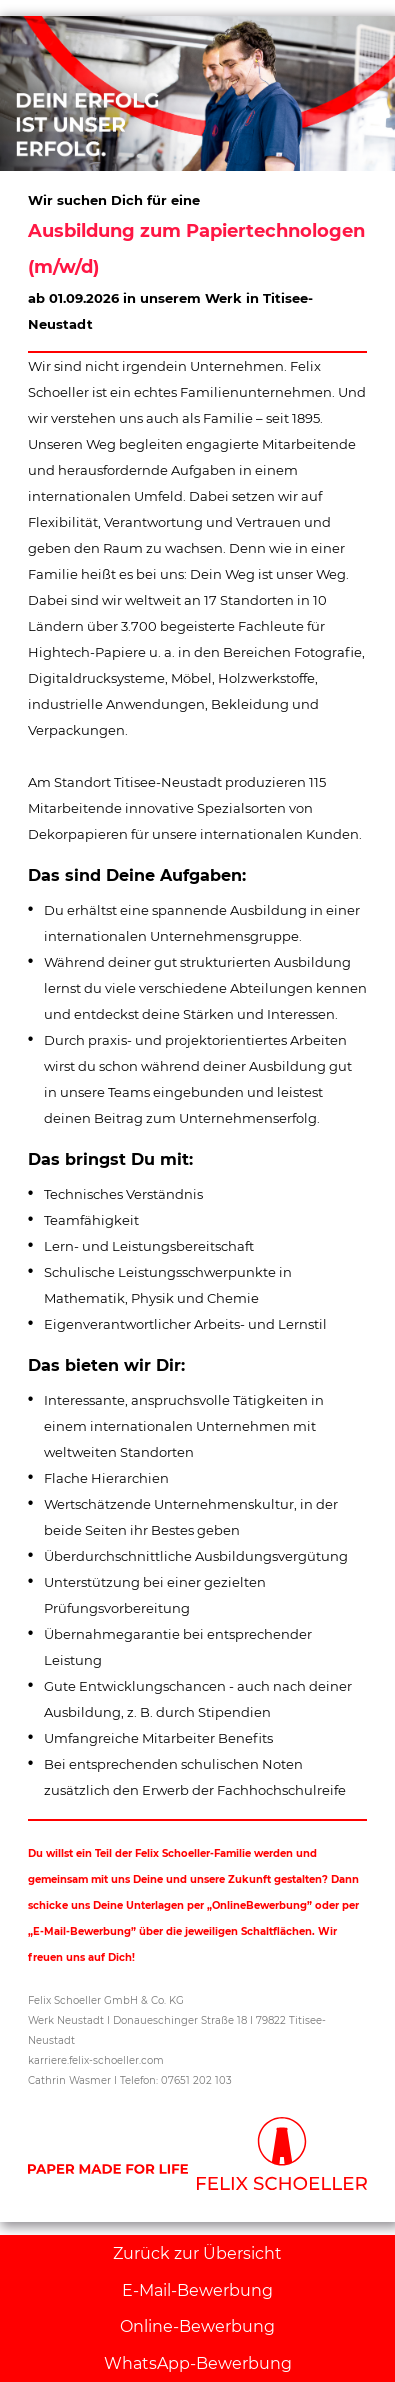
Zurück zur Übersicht (197, 2253)
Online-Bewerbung (197, 2326)
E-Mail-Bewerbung (197, 2290)
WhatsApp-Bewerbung (198, 2363)
